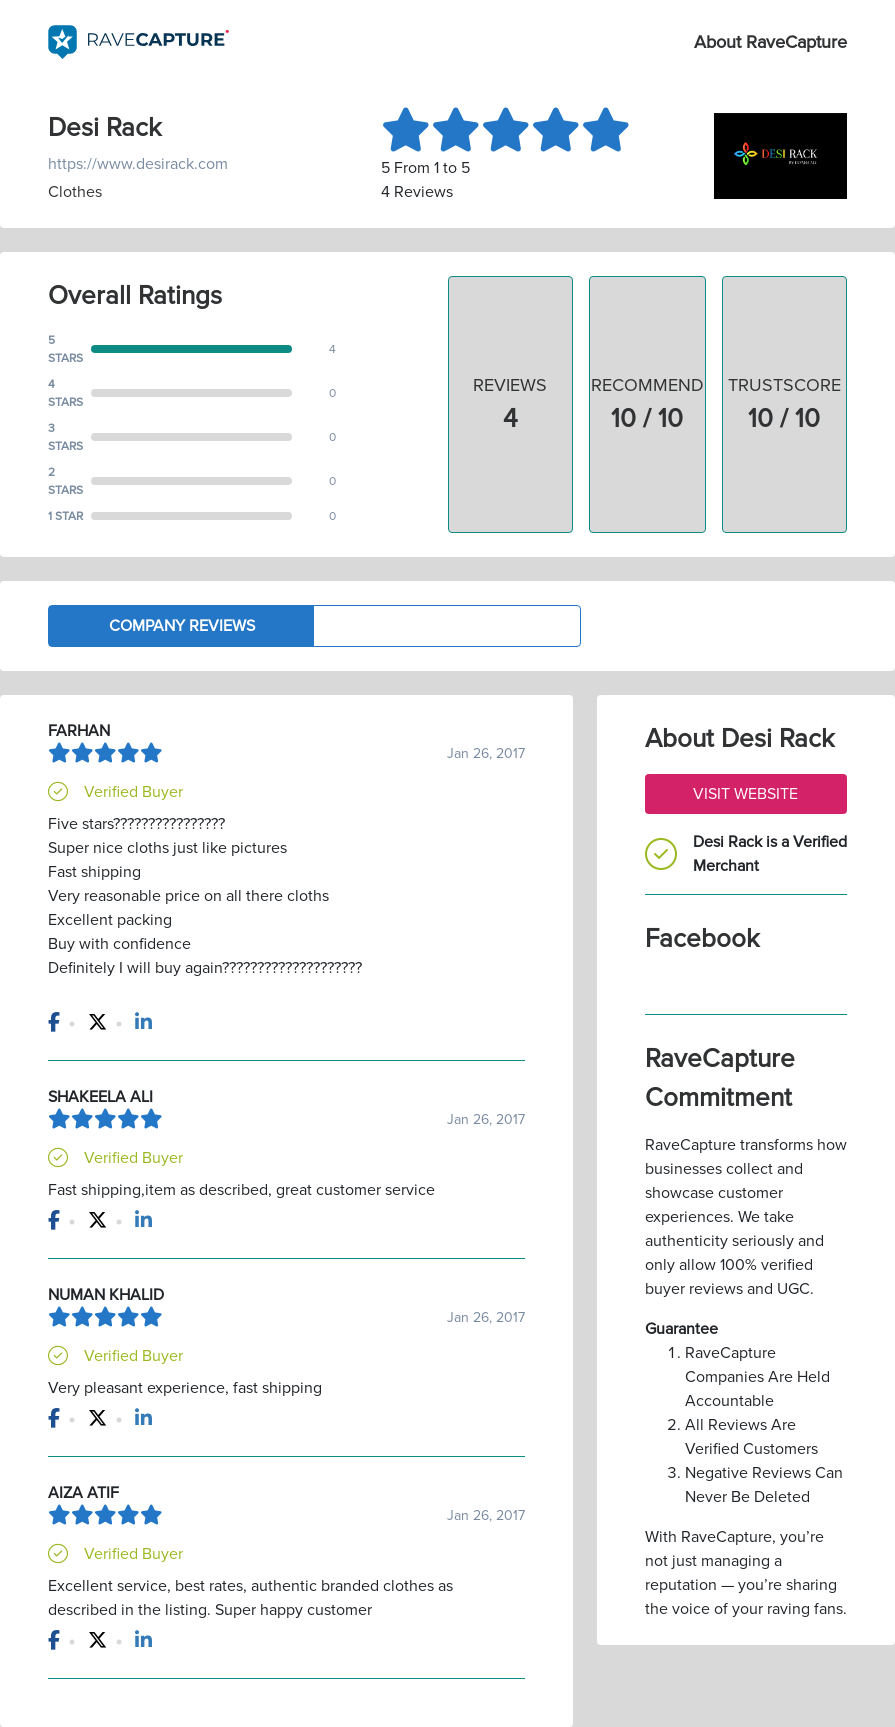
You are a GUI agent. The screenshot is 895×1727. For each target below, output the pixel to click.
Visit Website (745, 794)
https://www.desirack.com (138, 164)
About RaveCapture (770, 42)
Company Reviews (182, 626)
